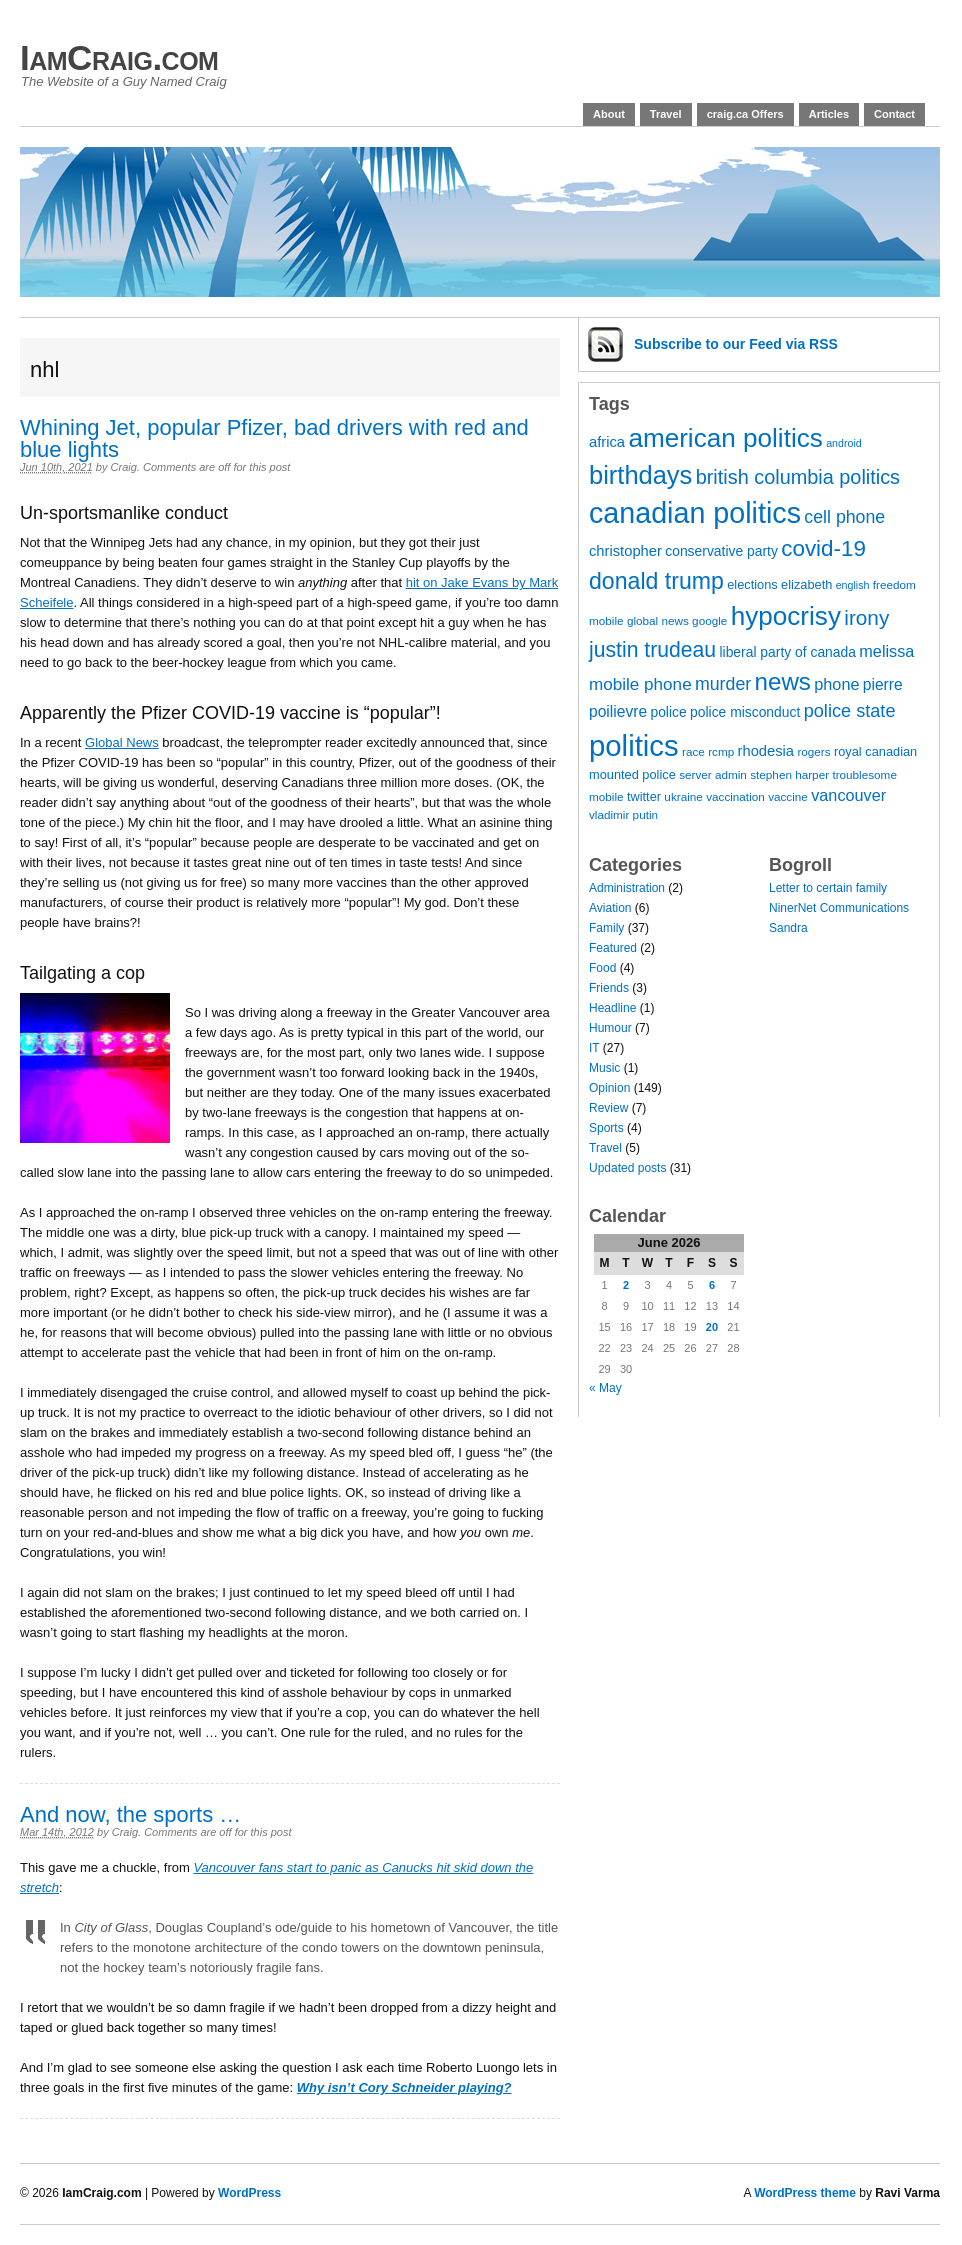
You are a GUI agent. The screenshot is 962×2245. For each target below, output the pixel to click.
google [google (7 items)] (709, 620)
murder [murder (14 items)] (723, 684)
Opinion (609, 1088)
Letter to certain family (828, 888)
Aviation (610, 908)
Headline (612, 1008)
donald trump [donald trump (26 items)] (656, 581)
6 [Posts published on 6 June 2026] (712, 1285)
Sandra (788, 928)
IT (594, 1048)
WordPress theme (805, 2193)
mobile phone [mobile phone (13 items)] (640, 684)
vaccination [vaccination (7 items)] (735, 796)
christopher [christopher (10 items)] (625, 551)
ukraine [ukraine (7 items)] (683, 796)
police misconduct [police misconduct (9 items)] (745, 712)
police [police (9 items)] (668, 712)
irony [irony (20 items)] (866, 617)
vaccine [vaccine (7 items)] (788, 796)
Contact (894, 114)
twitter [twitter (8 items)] (644, 796)
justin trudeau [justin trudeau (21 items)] (652, 649)
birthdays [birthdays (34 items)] (640, 475)
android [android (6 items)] (844, 443)
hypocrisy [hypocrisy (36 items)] (786, 616)
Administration (627, 888)
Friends (609, 988)
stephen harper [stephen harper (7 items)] (789, 774)
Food (602, 968)
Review (608, 1108)
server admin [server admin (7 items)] (713, 774)
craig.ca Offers (745, 114)
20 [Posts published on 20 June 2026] (712, 1327)
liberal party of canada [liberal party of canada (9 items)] (787, 652)
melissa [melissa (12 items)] (886, 651)
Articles (829, 114)
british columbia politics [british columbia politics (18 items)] (798, 477)
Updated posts (627, 1168)
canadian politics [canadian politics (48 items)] (695, 513)
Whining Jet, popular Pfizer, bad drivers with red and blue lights (274, 438)
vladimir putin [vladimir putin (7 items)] (623, 814)
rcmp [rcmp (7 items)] (721, 751)
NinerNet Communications (839, 908)
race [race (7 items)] (693, 751)
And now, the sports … (130, 1814)
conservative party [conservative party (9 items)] (721, 551)
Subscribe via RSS (736, 344)
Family (606, 928)
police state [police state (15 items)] (850, 711)
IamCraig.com (119, 57)
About (609, 114)
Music (604, 1068)
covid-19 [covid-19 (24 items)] (823, 548)
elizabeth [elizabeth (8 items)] (806, 584)
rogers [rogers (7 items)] (813, 751)
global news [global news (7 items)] (658, 620)
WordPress (249, 2193)
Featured (613, 948)
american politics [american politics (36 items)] (725, 438)
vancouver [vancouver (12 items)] (848, 795)
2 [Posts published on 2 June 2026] (626, 1285)
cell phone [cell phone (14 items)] (844, 517)
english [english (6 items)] (853, 585)
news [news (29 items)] (783, 681)
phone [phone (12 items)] (836, 684)
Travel (666, 114)
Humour (610, 1028)
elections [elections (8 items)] (752, 584)
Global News (122, 742)
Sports (606, 1128)
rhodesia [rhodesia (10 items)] (766, 751)
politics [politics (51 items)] (634, 745)
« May (605, 1388)
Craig (124, 467)
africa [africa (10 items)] (607, 442)
